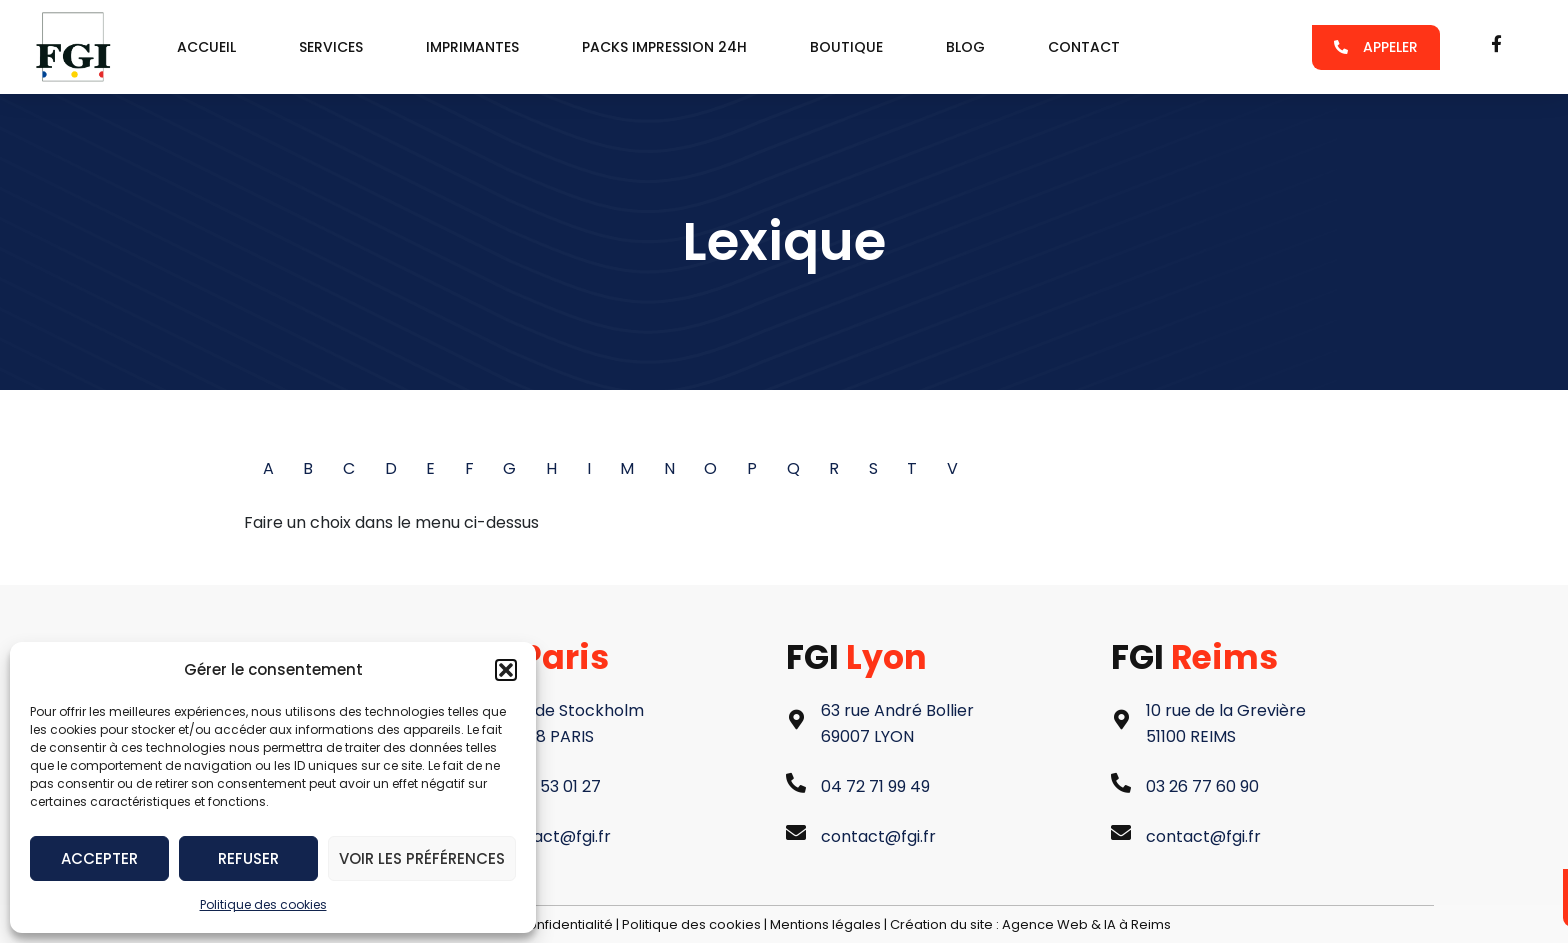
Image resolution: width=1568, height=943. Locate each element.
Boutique (846, 47)
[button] (506, 670)
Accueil (206, 47)
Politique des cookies (263, 904)
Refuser (248, 858)
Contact (1084, 47)
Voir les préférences (422, 858)
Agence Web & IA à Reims (1086, 924)
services (331, 47)
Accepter (99, 858)
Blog (965, 47)
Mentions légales (825, 924)
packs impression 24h (664, 47)
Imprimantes (472, 47)
